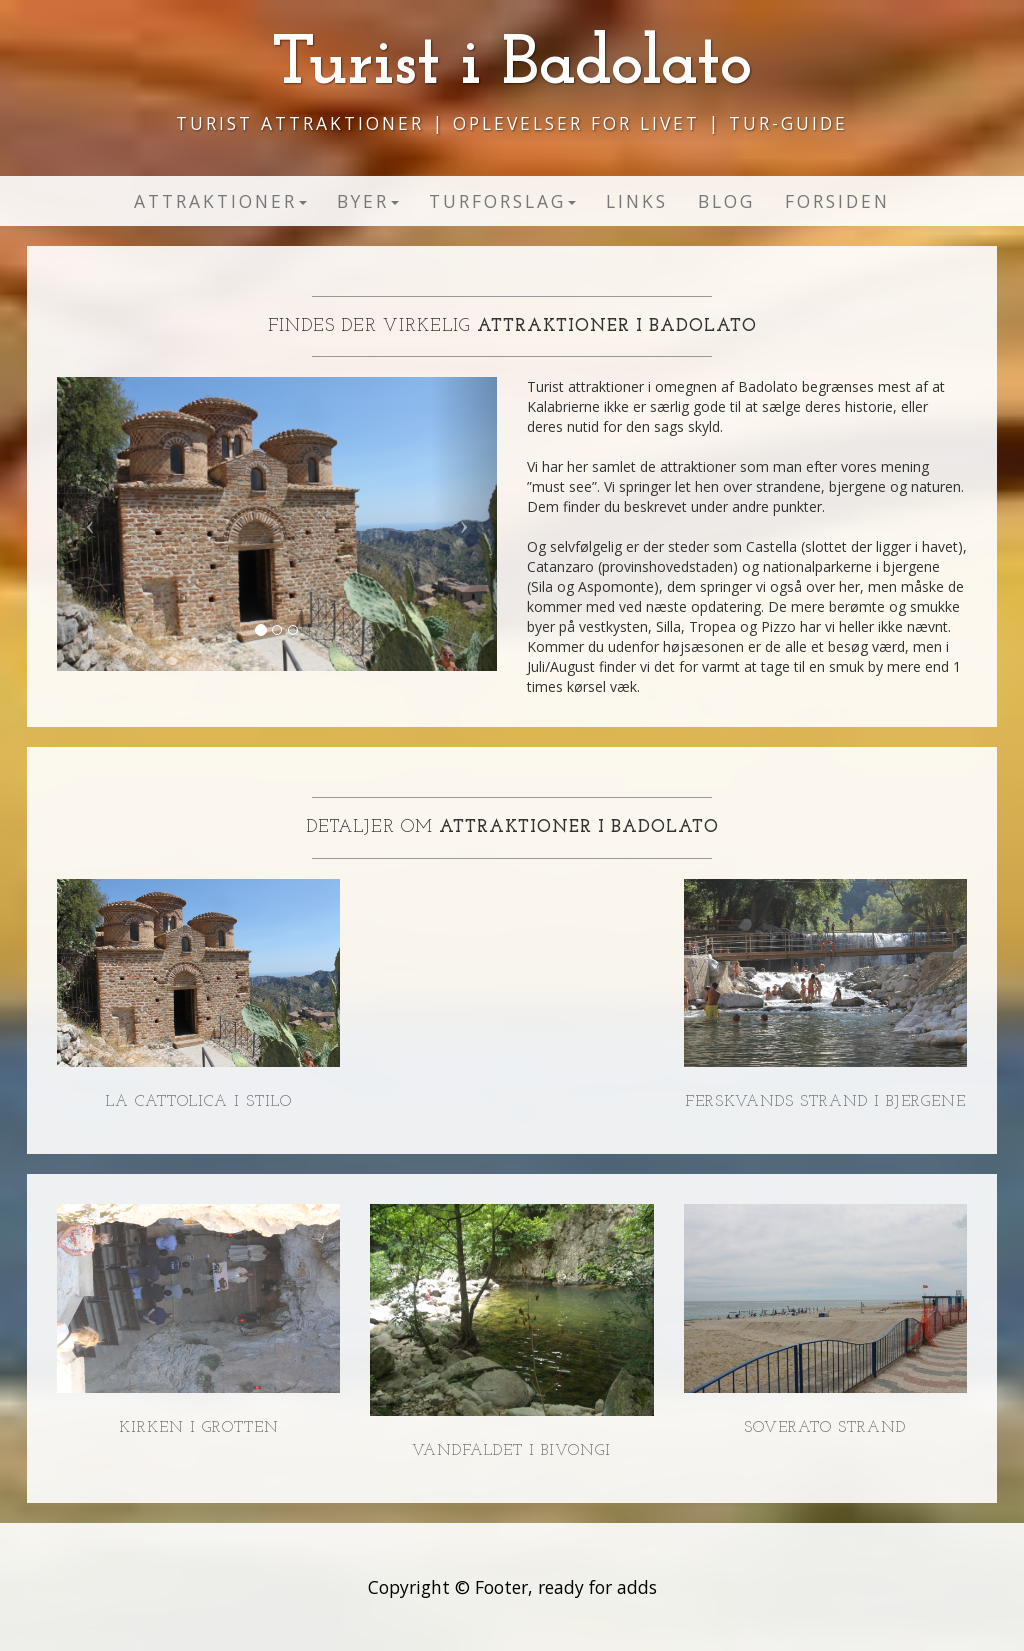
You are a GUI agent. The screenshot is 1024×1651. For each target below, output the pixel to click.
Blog (726, 201)
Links (637, 201)
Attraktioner (220, 201)
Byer (368, 201)
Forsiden (837, 201)
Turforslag (502, 201)
